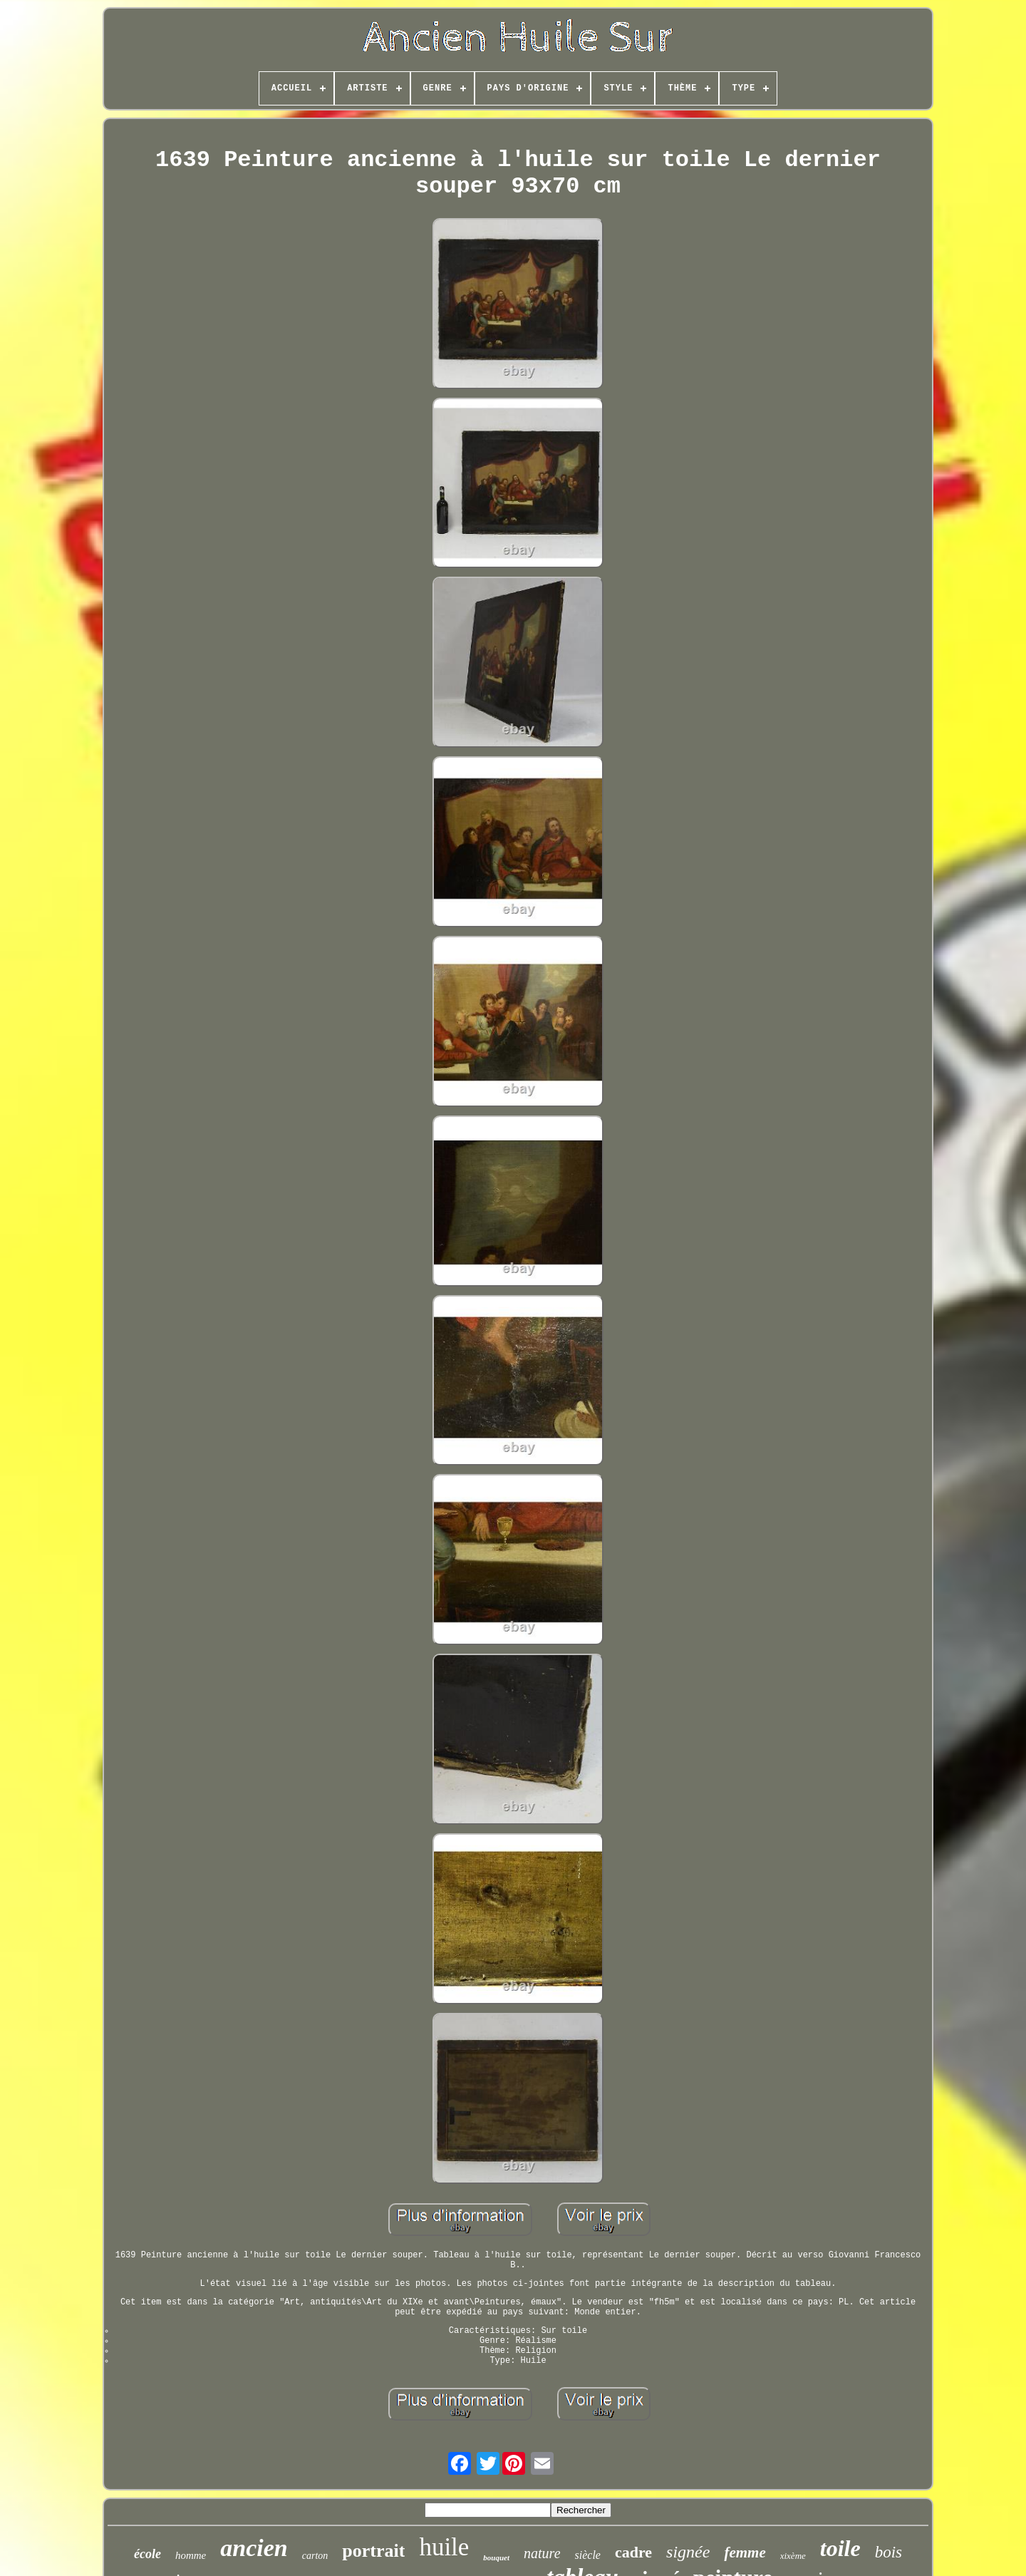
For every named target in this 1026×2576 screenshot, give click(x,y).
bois (888, 2552)
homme (190, 2555)
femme (744, 2552)
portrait (373, 2550)
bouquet (496, 2557)
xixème (793, 2555)
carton (315, 2555)
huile (444, 2547)
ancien (253, 2548)
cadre (633, 2552)
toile (840, 2548)
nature (542, 2553)
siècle (588, 2555)
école (147, 2554)
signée (688, 2551)
